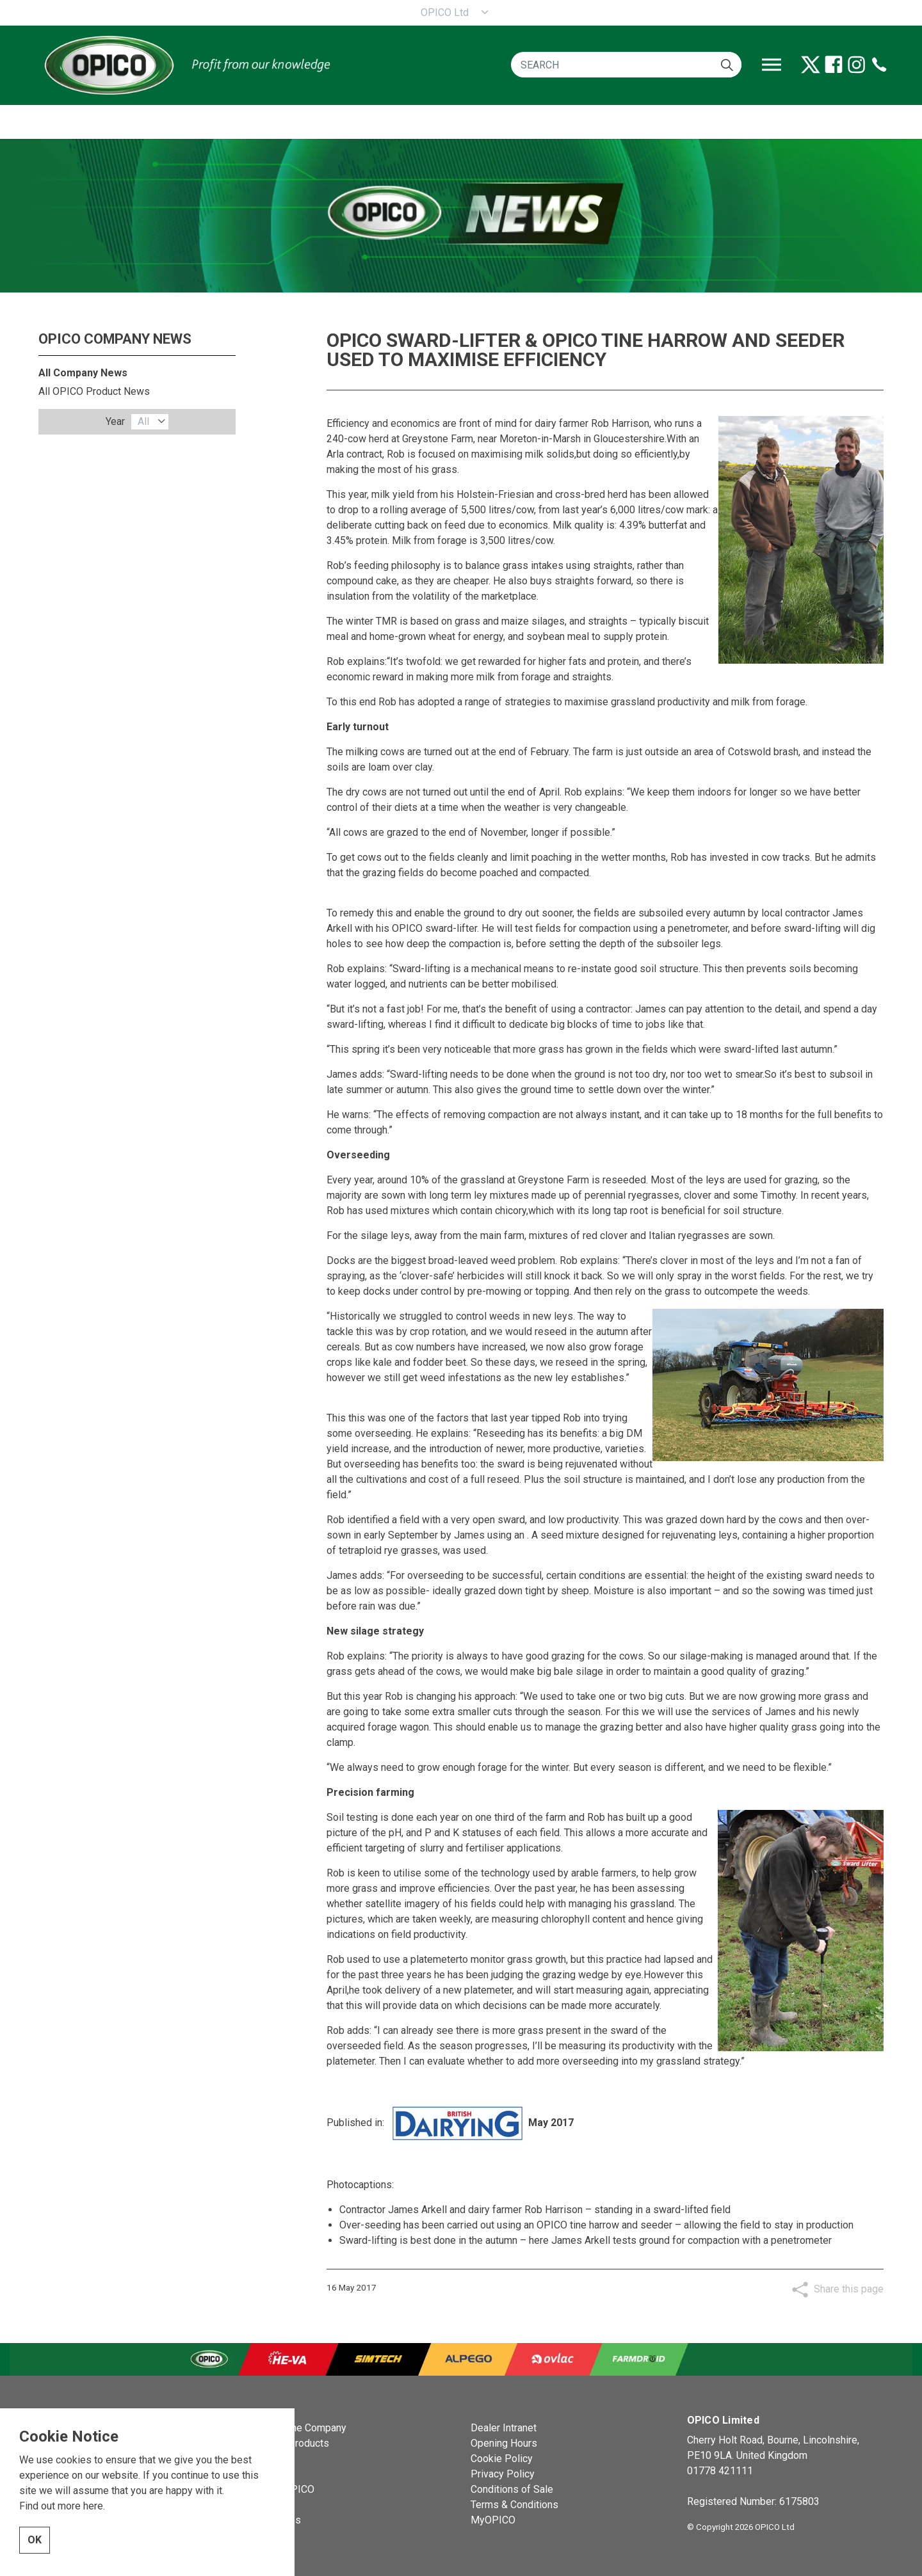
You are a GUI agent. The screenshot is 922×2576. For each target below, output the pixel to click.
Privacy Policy (503, 2474)
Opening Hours (504, 2443)
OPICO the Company (300, 2428)
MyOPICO (493, 2520)
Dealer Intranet (504, 2428)
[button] (727, 64)
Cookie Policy (502, 2458)
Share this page (849, 2289)
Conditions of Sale (512, 2489)
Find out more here (61, 2506)
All (143, 421)
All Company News (82, 373)
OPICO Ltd (445, 12)
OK (34, 2540)
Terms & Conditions (514, 2505)
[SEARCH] (626, 64)
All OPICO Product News (94, 391)
